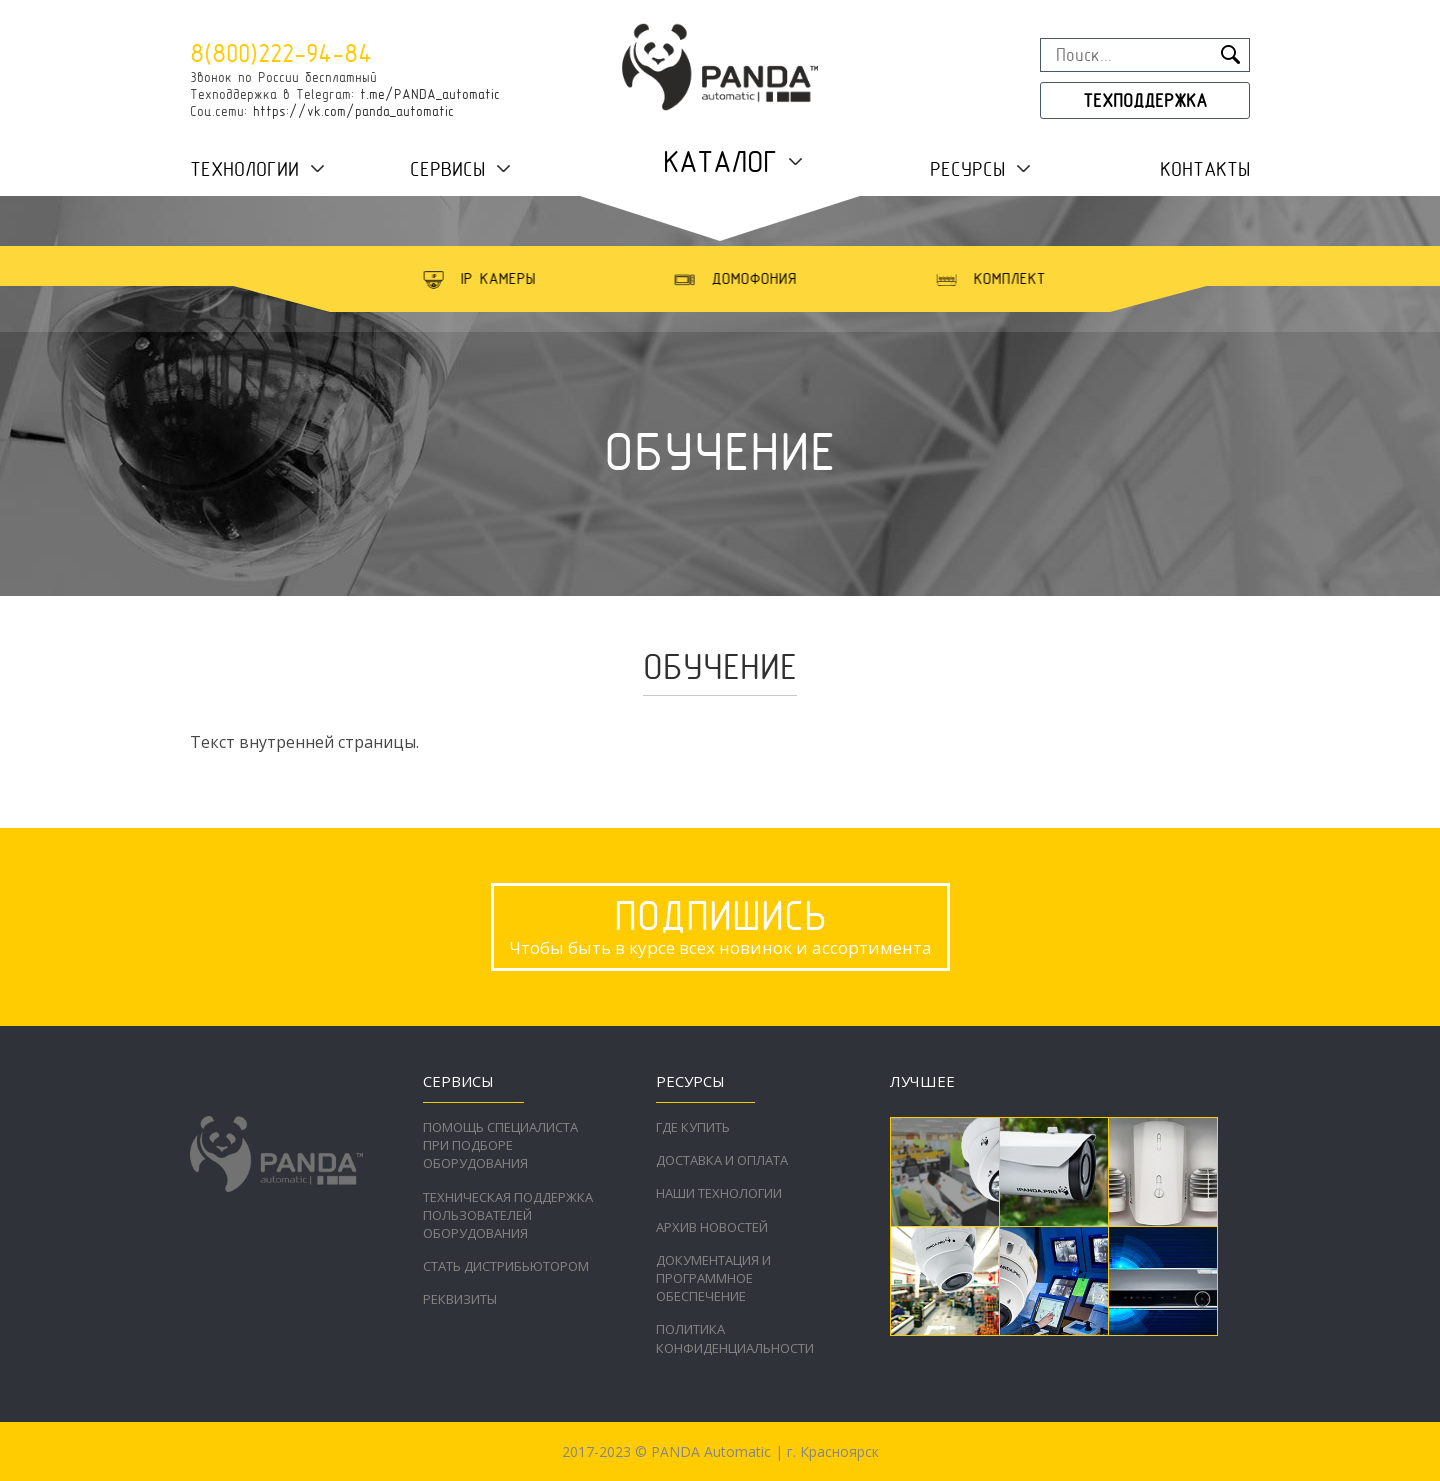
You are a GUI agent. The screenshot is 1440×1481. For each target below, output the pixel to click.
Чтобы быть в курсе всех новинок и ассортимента (720, 925)
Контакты (1205, 169)
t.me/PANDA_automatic (430, 94)
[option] (513, 279)
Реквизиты (460, 1299)
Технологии (244, 169)
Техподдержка (1145, 100)
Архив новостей (712, 1227)
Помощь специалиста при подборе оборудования (500, 1145)
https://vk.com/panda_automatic (353, 111)
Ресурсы (967, 169)
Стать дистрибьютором (506, 1266)
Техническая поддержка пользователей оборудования (508, 1215)
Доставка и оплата (722, 1160)
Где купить (693, 1127)
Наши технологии (719, 1193)
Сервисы (447, 169)
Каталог (720, 161)
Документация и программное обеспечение (713, 1278)
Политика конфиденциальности (735, 1338)
